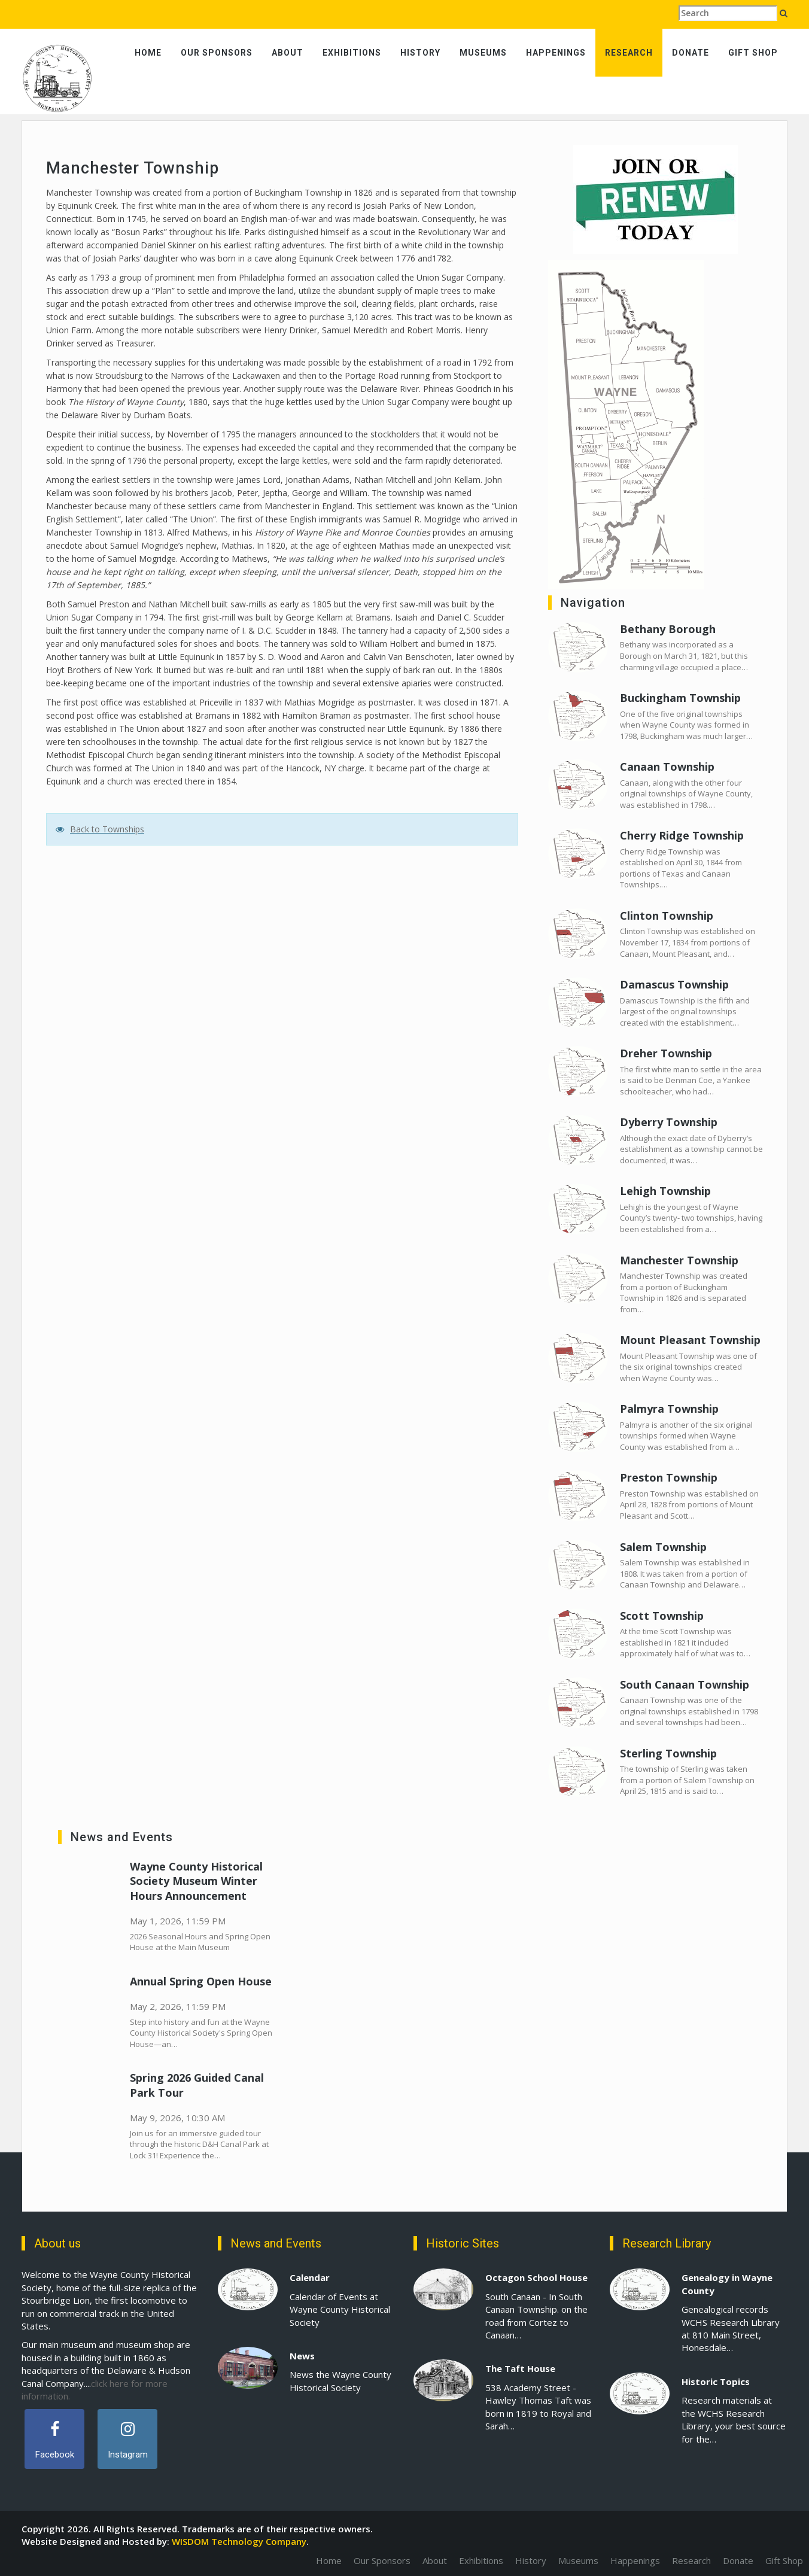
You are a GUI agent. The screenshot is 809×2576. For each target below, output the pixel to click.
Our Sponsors (217, 52)
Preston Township (668, 1477)
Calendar (310, 2277)
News (302, 2356)
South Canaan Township (684, 1684)
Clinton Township (666, 915)
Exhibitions (352, 52)
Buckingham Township (680, 698)
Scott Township (662, 1615)
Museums (483, 52)
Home (148, 52)
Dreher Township (666, 1053)
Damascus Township (674, 984)
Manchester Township (679, 1260)
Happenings (556, 52)
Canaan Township (667, 766)
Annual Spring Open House (201, 1981)
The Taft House (520, 2368)
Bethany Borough (668, 629)
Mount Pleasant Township (690, 1340)
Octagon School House (536, 2277)
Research (629, 52)
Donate (690, 52)
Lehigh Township (665, 1191)
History (420, 52)
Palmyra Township (669, 1408)
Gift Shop (753, 52)
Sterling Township (668, 1753)
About (287, 52)
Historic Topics (716, 2382)
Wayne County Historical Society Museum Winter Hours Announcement (196, 1881)
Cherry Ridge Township (682, 835)
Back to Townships (107, 829)
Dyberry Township (668, 1122)
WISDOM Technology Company (239, 2541)
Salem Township (663, 1547)
